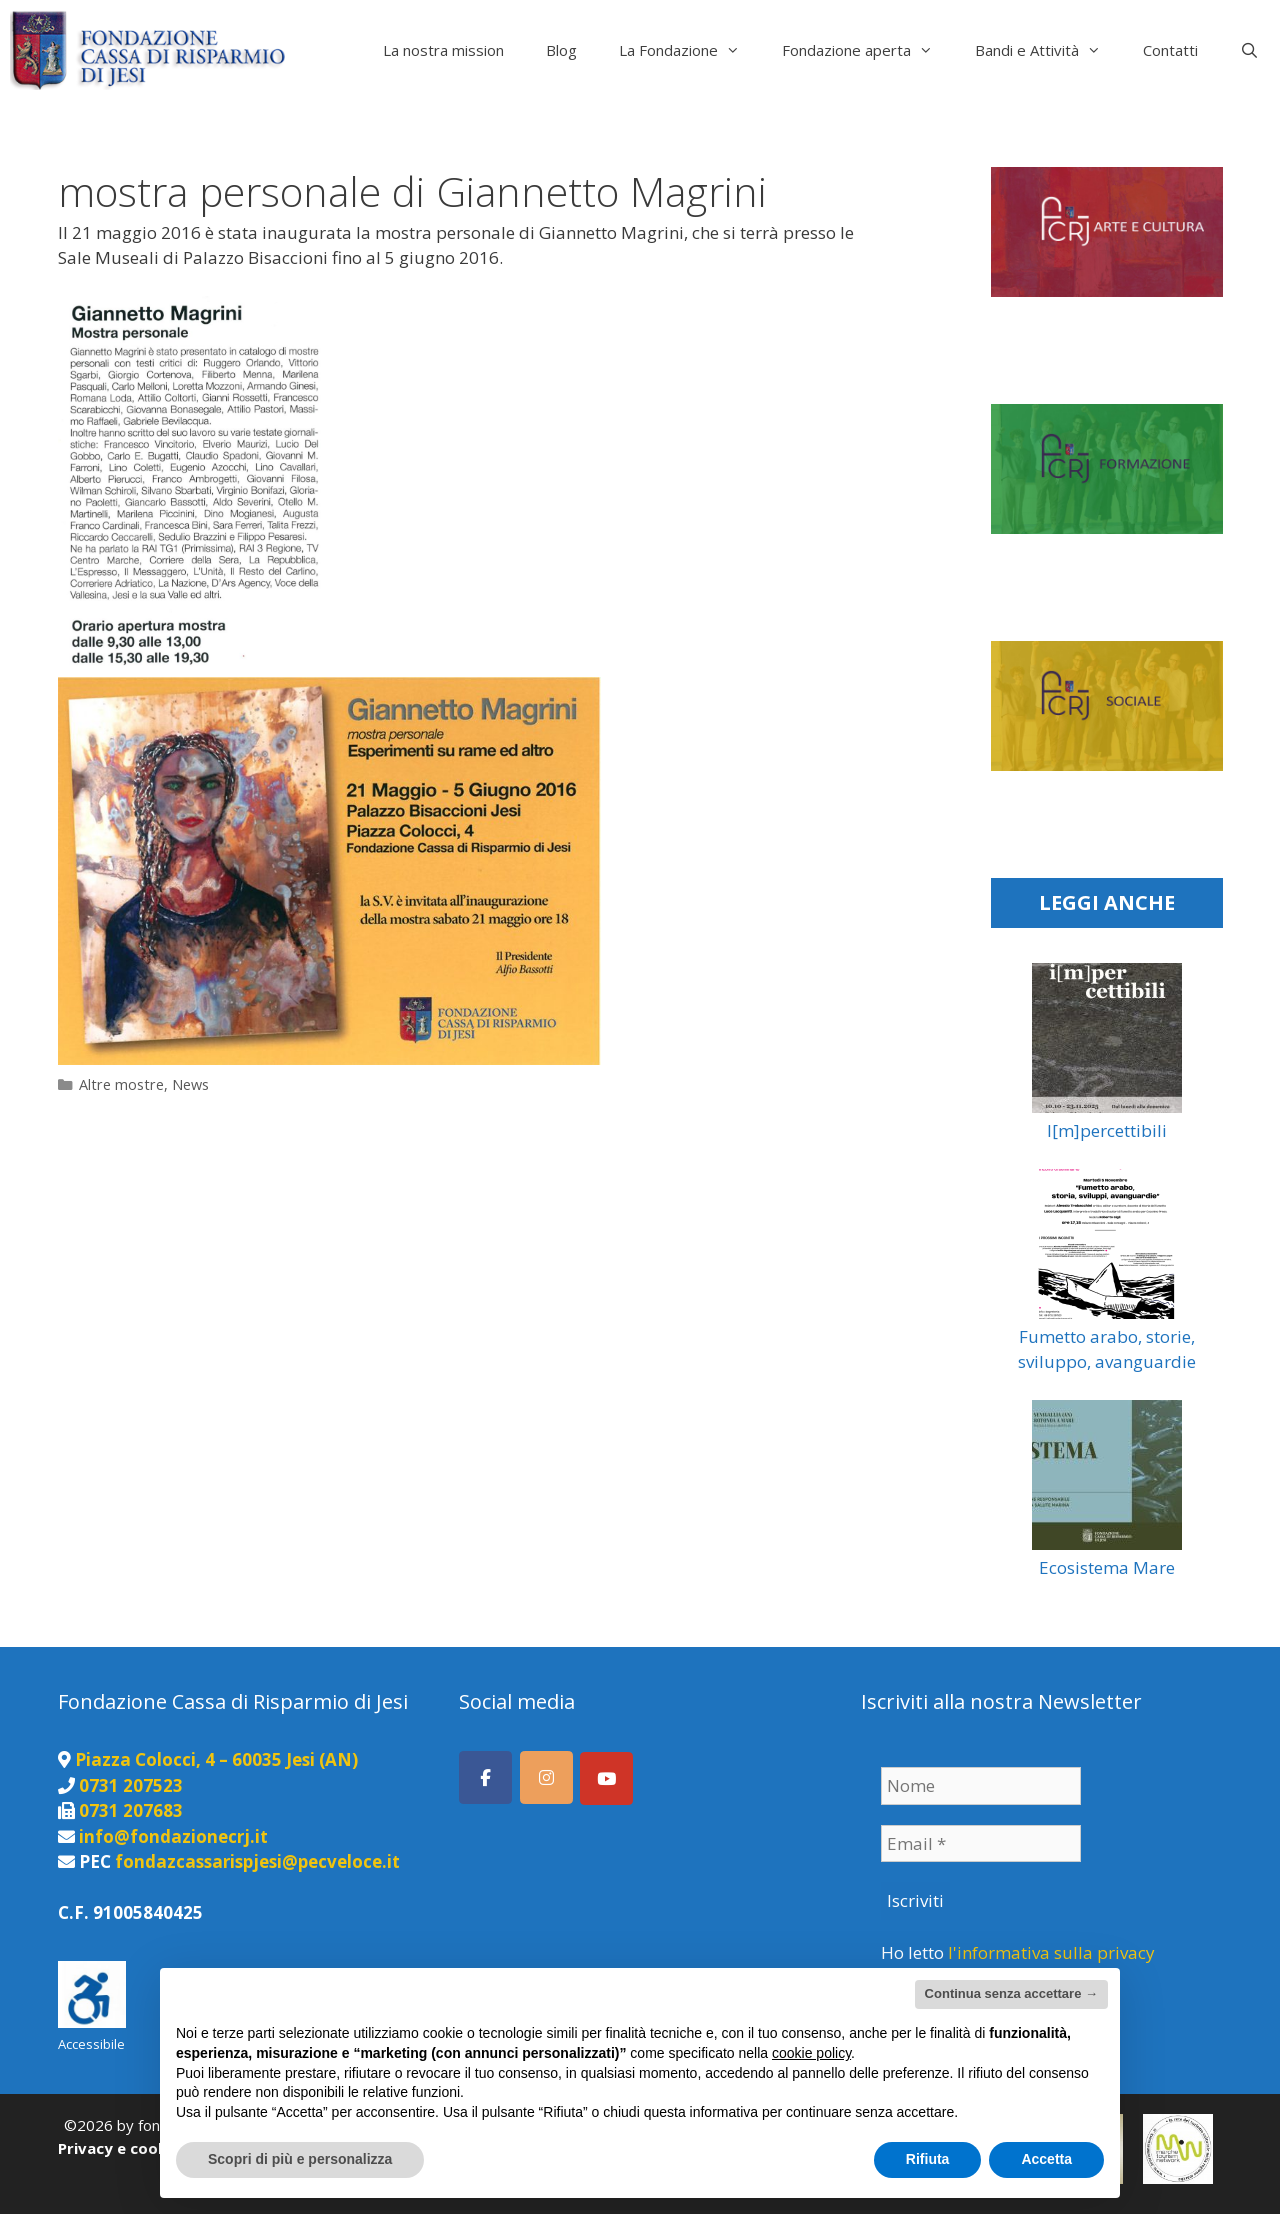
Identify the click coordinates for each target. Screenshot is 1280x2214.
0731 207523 (131, 1785)
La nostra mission (443, 50)
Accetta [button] (1046, 2159)
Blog (561, 50)
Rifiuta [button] (928, 2159)
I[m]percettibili (1107, 1130)
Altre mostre (121, 1084)
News (190, 1084)
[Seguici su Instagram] (546, 1777)
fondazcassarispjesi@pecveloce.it (257, 1861)
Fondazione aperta (868, 50)
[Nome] (981, 1786)
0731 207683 (131, 1810)
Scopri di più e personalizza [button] (300, 2159)
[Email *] (981, 1844)
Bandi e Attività (1048, 50)
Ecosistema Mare (1107, 1567)
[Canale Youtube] (606, 1778)
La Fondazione (690, 50)
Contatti (1170, 50)
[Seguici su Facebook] (485, 1777)
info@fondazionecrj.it (173, 1836)
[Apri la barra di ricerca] (1249, 50)
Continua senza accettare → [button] (1011, 1993)
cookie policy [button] (811, 2053)
